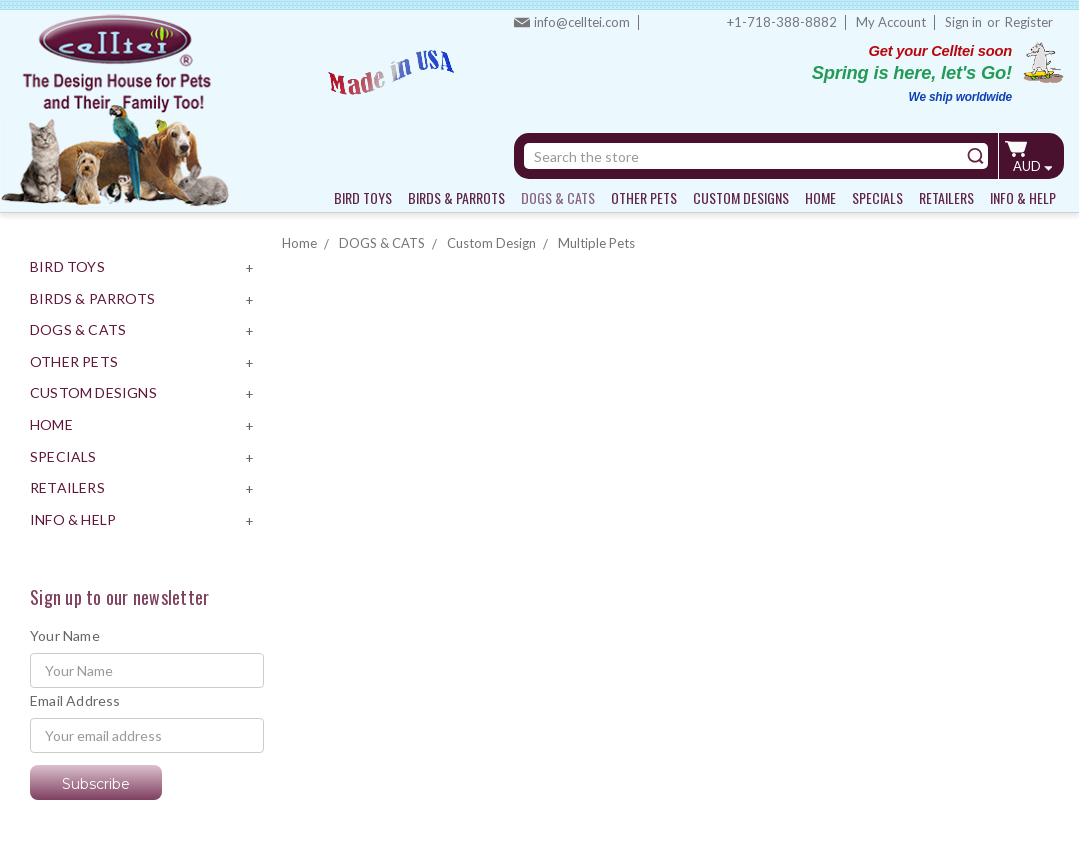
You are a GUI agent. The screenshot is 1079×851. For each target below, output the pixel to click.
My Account (891, 22)
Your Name (65, 635)
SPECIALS (877, 197)
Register (1029, 22)
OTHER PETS (644, 197)
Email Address (75, 700)
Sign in (963, 22)
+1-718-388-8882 (782, 22)
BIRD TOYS (363, 197)
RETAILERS (946, 197)
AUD (1032, 166)
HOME (820, 197)
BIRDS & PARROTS (456, 197)
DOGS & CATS (558, 197)
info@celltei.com (582, 22)
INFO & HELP (1023, 197)
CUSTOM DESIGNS (741, 197)
